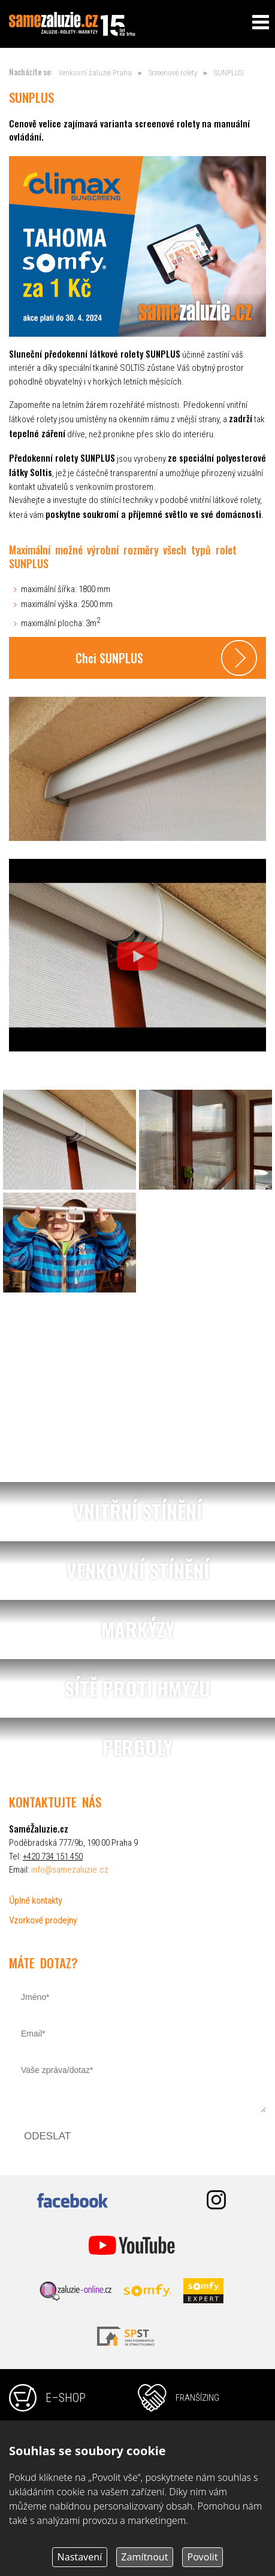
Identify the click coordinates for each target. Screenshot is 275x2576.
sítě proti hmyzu (137, 1688)
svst (131, 2336)
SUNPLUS (228, 72)
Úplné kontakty (35, 1900)
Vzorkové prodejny (43, 1920)
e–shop (66, 2398)
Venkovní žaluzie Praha (95, 72)
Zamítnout (144, 2556)
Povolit (203, 2556)
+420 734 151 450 (53, 1856)
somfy (147, 2290)
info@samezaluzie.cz (69, 1869)
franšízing (197, 2397)
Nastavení (80, 2556)
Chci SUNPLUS (109, 658)
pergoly (137, 1747)
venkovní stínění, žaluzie (137, 1571)
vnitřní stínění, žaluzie (137, 1511)
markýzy (137, 1629)
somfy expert (203, 2290)
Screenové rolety (173, 72)
